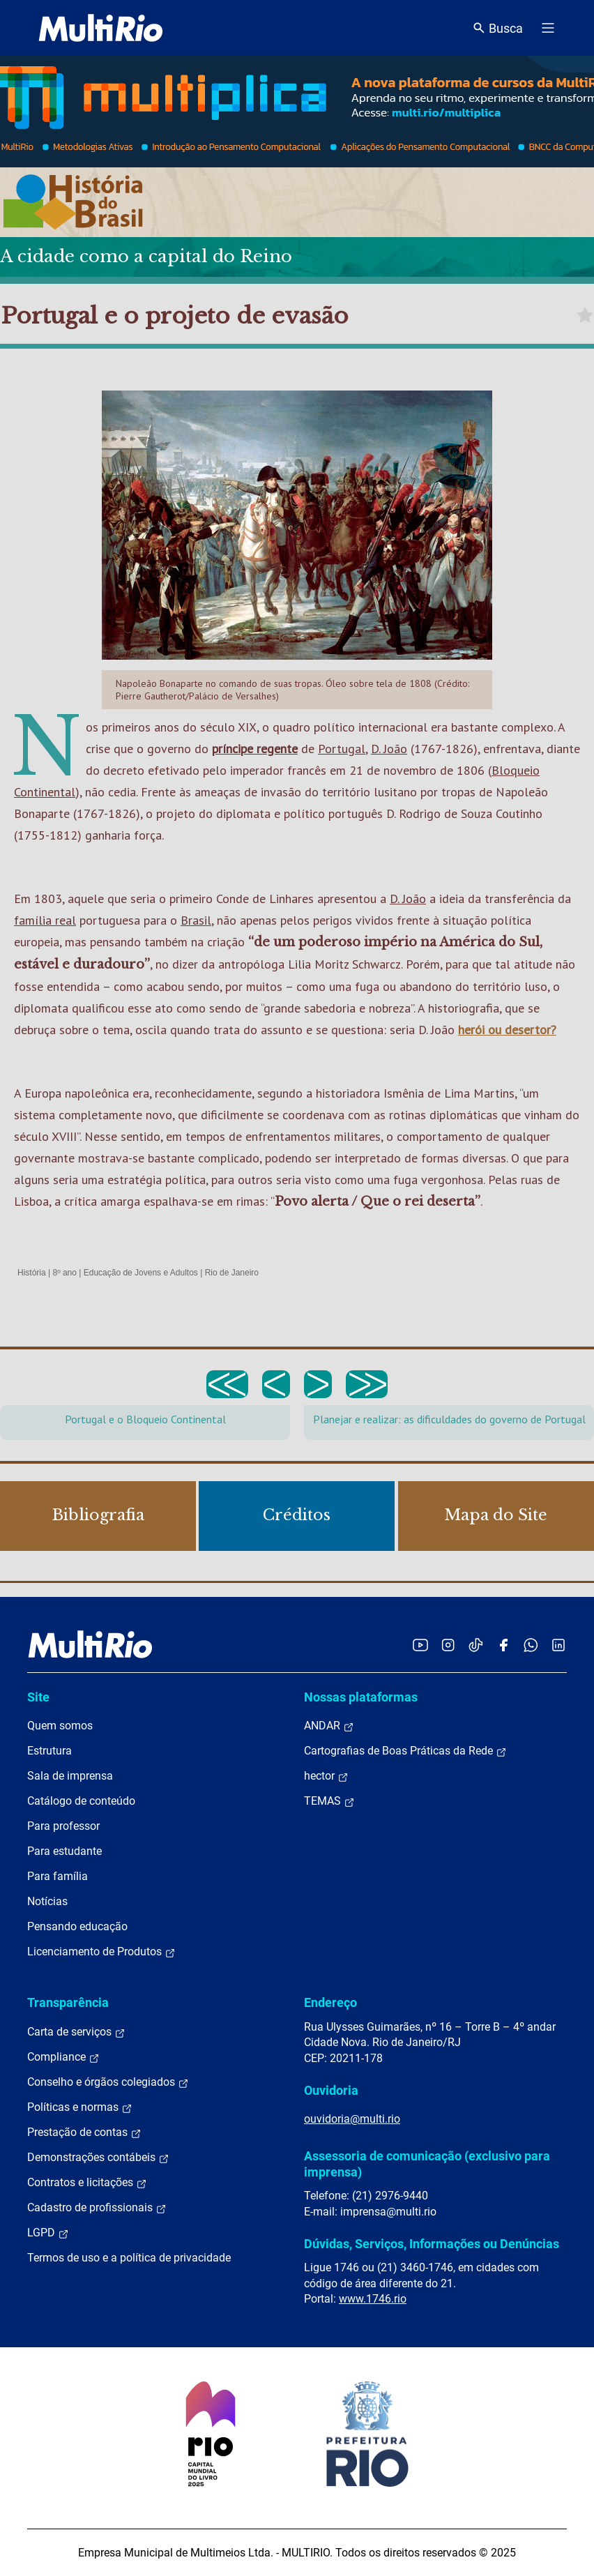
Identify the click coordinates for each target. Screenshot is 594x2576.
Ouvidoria (331, 2090)
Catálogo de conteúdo (81, 1801)
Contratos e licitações (87, 2183)
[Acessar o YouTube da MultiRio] (420, 1644)
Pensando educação (77, 1926)
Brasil (196, 920)
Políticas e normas (79, 2107)
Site (38, 1697)
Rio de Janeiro (232, 1273)
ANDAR (329, 1726)
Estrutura (49, 1750)
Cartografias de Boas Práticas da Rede (405, 1751)
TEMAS (329, 1801)
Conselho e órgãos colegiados (108, 2082)
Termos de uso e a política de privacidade (129, 2257)
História (31, 1273)
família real (45, 920)
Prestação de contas (84, 2132)
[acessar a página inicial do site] (101, 28)
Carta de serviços (76, 2032)
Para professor (63, 1826)
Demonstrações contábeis (98, 2158)
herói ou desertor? (507, 1030)
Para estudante (64, 1851)
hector (326, 1776)
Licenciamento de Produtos (101, 1952)
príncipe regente (255, 749)
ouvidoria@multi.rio (352, 2119)
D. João (389, 749)
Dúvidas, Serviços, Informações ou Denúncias (431, 2243)
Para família (57, 1876)
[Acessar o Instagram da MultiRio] (448, 1644)
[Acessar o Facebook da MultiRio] (503, 1644)
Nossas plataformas (361, 1697)
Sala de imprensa (70, 1775)
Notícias (47, 1901)
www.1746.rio (372, 2298)
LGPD (48, 2233)
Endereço (330, 2002)
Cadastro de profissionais (97, 2208)
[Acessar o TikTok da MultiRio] (476, 1644)
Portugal (341, 749)
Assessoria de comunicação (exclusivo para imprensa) (427, 2164)
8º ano (64, 1273)
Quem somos (60, 1725)
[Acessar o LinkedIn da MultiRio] (558, 1644)
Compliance (63, 2057)
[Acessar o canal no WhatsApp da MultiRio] (531, 1644)
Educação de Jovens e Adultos (141, 1273)
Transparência (68, 2002)
